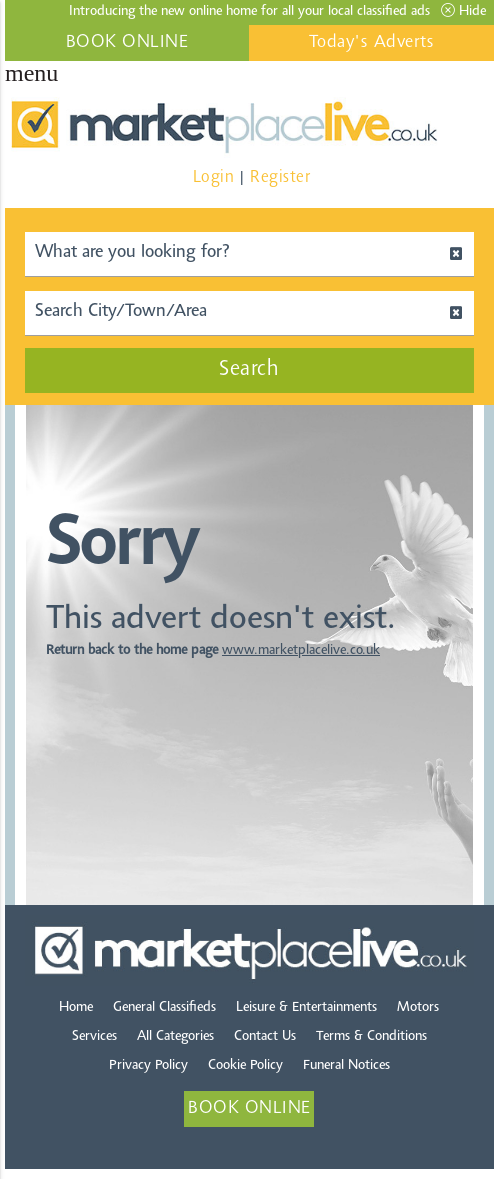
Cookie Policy (245, 1066)
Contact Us (265, 1037)
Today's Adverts (372, 43)
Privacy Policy (148, 1066)
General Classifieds (164, 1008)
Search (249, 370)
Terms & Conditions (371, 1037)
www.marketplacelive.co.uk (301, 651)
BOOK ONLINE (127, 43)
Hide (463, 11)
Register (280, 177)
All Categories (175, 1037)
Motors (418, 1008)
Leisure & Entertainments (306, 1008)
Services (94, 1037)
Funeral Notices (346, 1066)
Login (214, 177)
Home (76, 1008)
